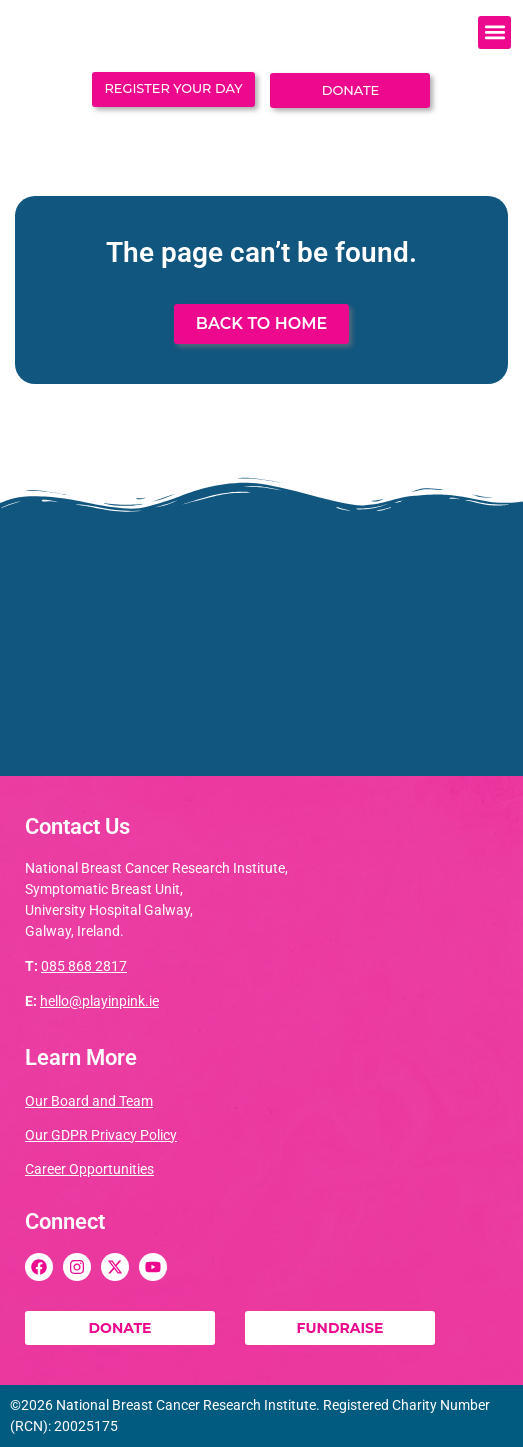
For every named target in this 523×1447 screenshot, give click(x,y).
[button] (494, 32)
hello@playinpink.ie (99, 1001)
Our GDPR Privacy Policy (101, 1135)
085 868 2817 (84, 966)
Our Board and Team (89, 1101)
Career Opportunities (89, 1169)
